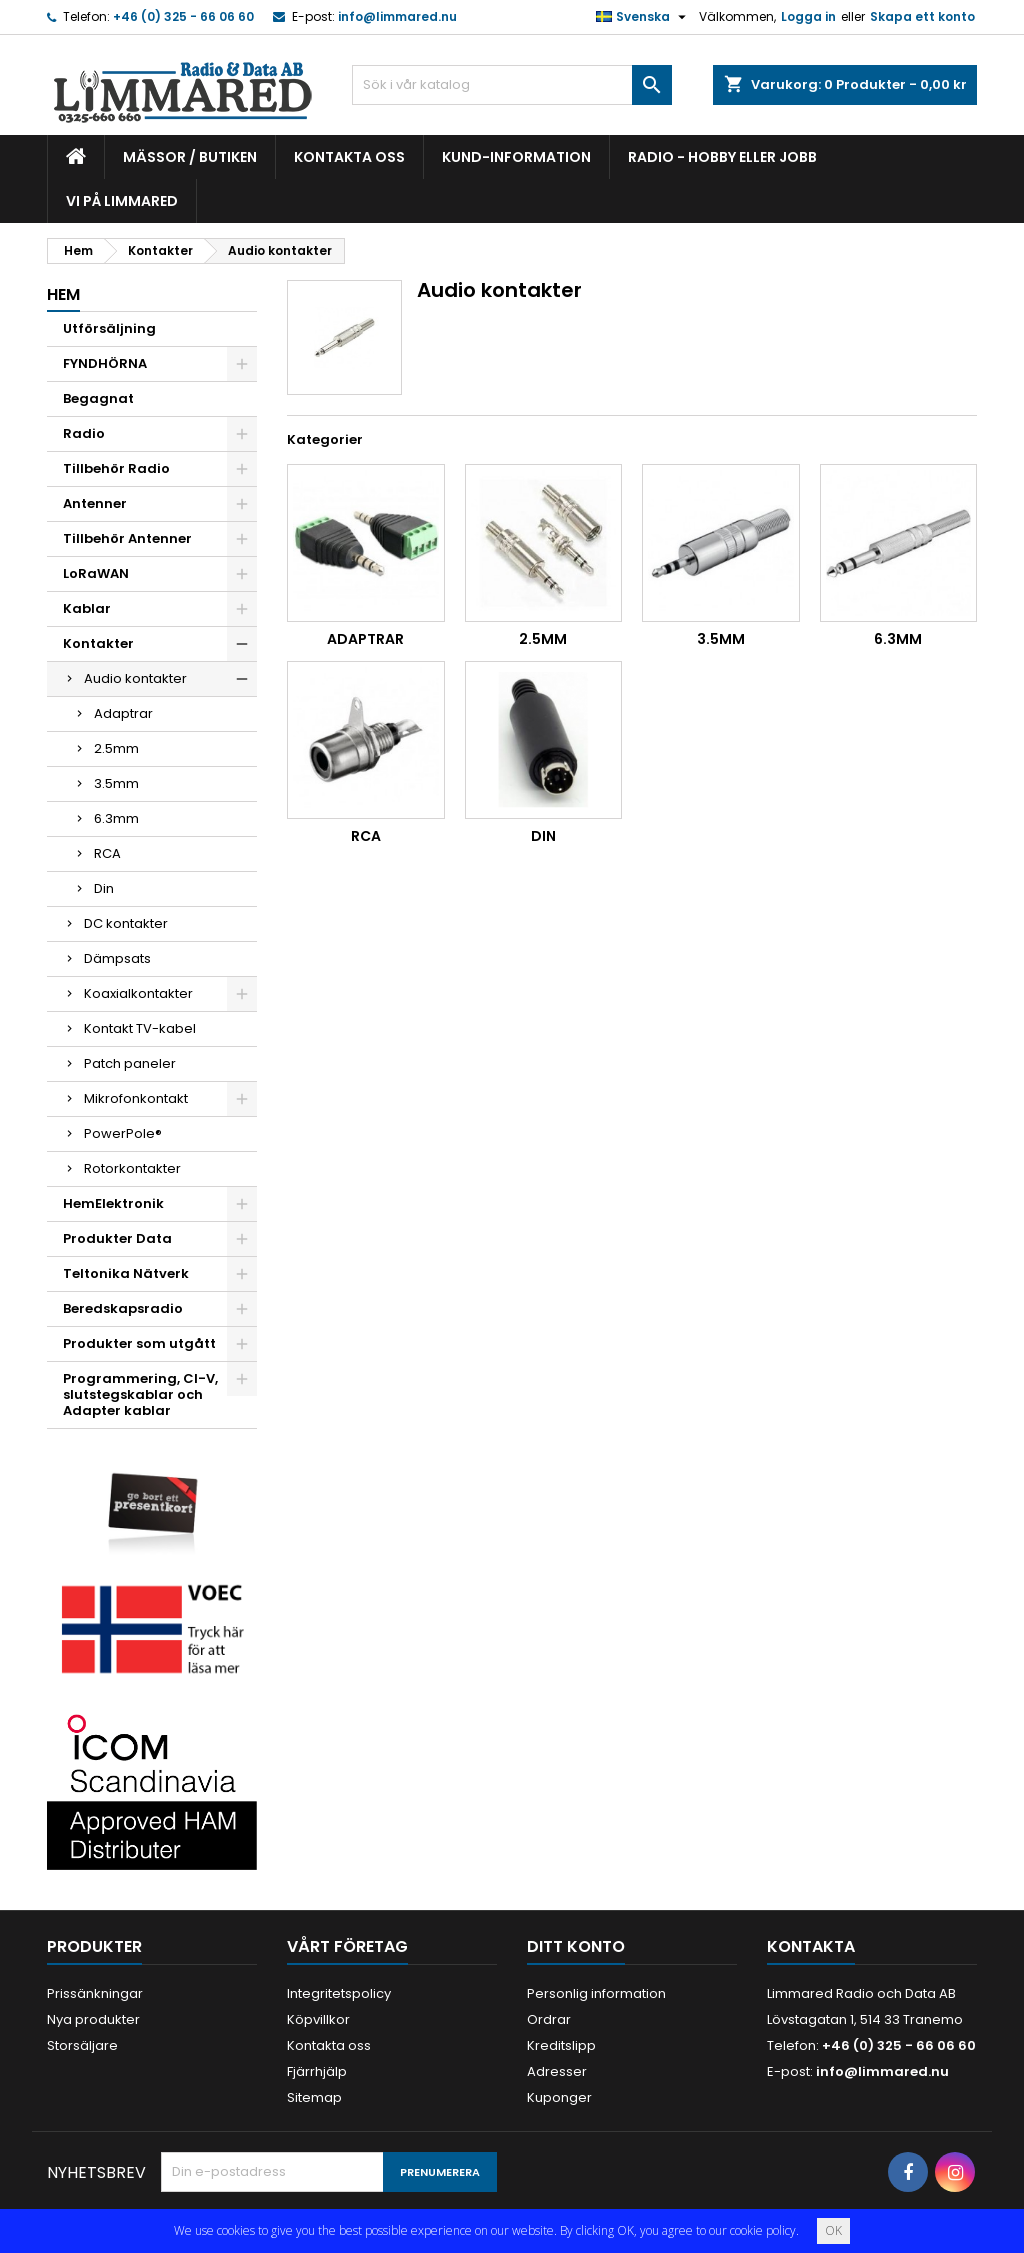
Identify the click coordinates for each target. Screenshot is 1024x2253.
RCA (107, 853)
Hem (63, 294)
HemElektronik (113, 1203)
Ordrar (549, 2019)
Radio (84, 433)
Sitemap (314, 2097)
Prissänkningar (95, 1993)
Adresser (557, 2071)
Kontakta (811, 1946)
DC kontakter (126, 923)
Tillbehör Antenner (127, 538)
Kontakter (98, 643)
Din (104, 888)
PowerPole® (123, 1133)
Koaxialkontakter (138, 993)
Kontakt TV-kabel (140, 1028)
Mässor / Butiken (190, 157)
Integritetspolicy (339, 1993)
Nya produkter (93, 2019)
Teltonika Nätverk (126, 1273)
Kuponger (559, 2097)
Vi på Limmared (122, 201)
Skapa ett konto (922, 16)
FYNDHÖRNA (105, 363)
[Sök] (512, 85)
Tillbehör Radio (116, 468)
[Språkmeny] (643, 17)
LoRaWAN (96, 573)
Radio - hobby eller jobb (722, 157)
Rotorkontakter (132, 1168)
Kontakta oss (349, 157)
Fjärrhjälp (317, 2071)
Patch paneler (130, 1063)
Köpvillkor (318, 2019)
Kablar (87, 608)
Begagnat (98, 398)
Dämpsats (117, 958)
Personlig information (596, 1993)
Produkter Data (117, 1238)
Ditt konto (576, 1946)
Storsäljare (82, 2045)
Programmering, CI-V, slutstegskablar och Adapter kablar (140, 1394)
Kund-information (516, 157)
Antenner (95, 503)
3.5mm (116, 783)
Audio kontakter (135, 678)
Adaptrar (123, 713)
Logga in (808, 16)
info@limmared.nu (397, 16)
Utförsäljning (109, 328)
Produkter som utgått (139, 1343)
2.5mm (116, 748)
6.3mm (116, 818)
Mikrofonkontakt (136, 1098)
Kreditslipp (561, 2045)
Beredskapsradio (123, 1308)
